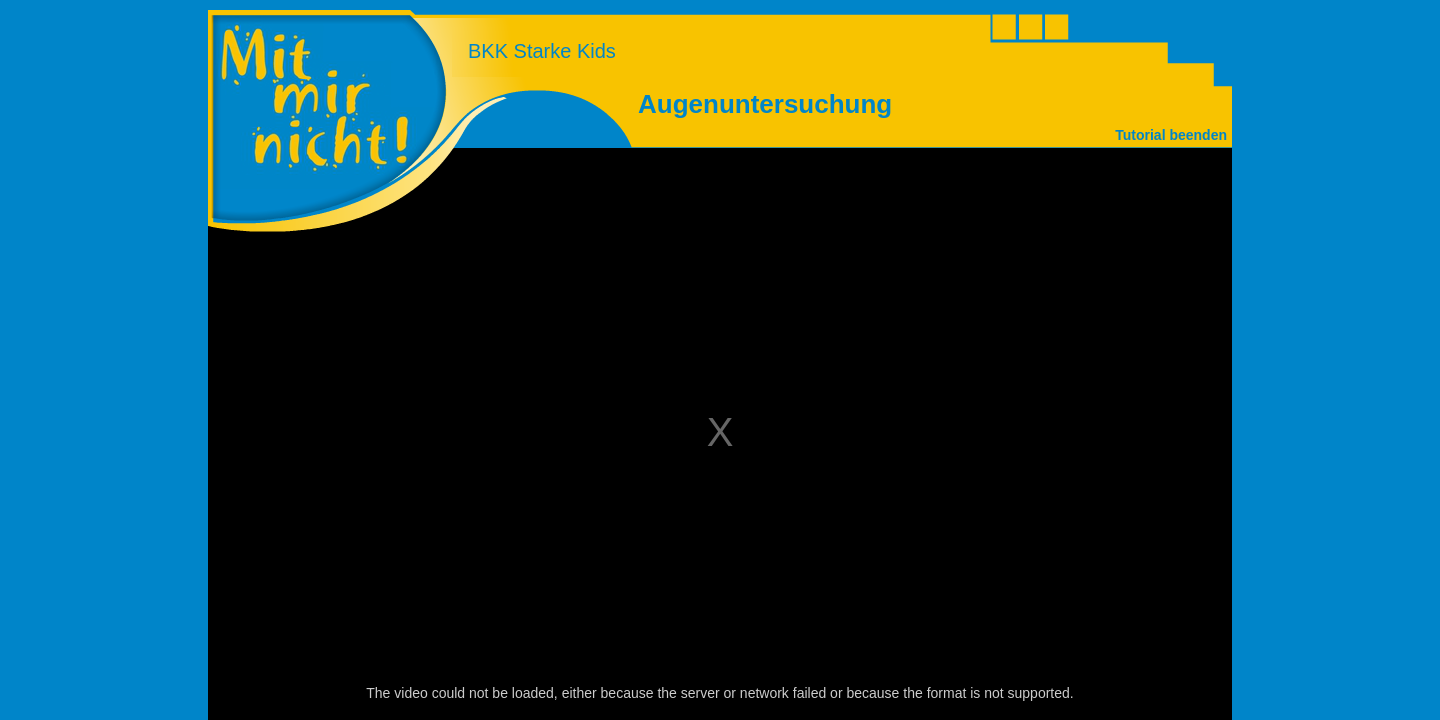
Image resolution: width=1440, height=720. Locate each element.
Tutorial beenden (1171, 135)
